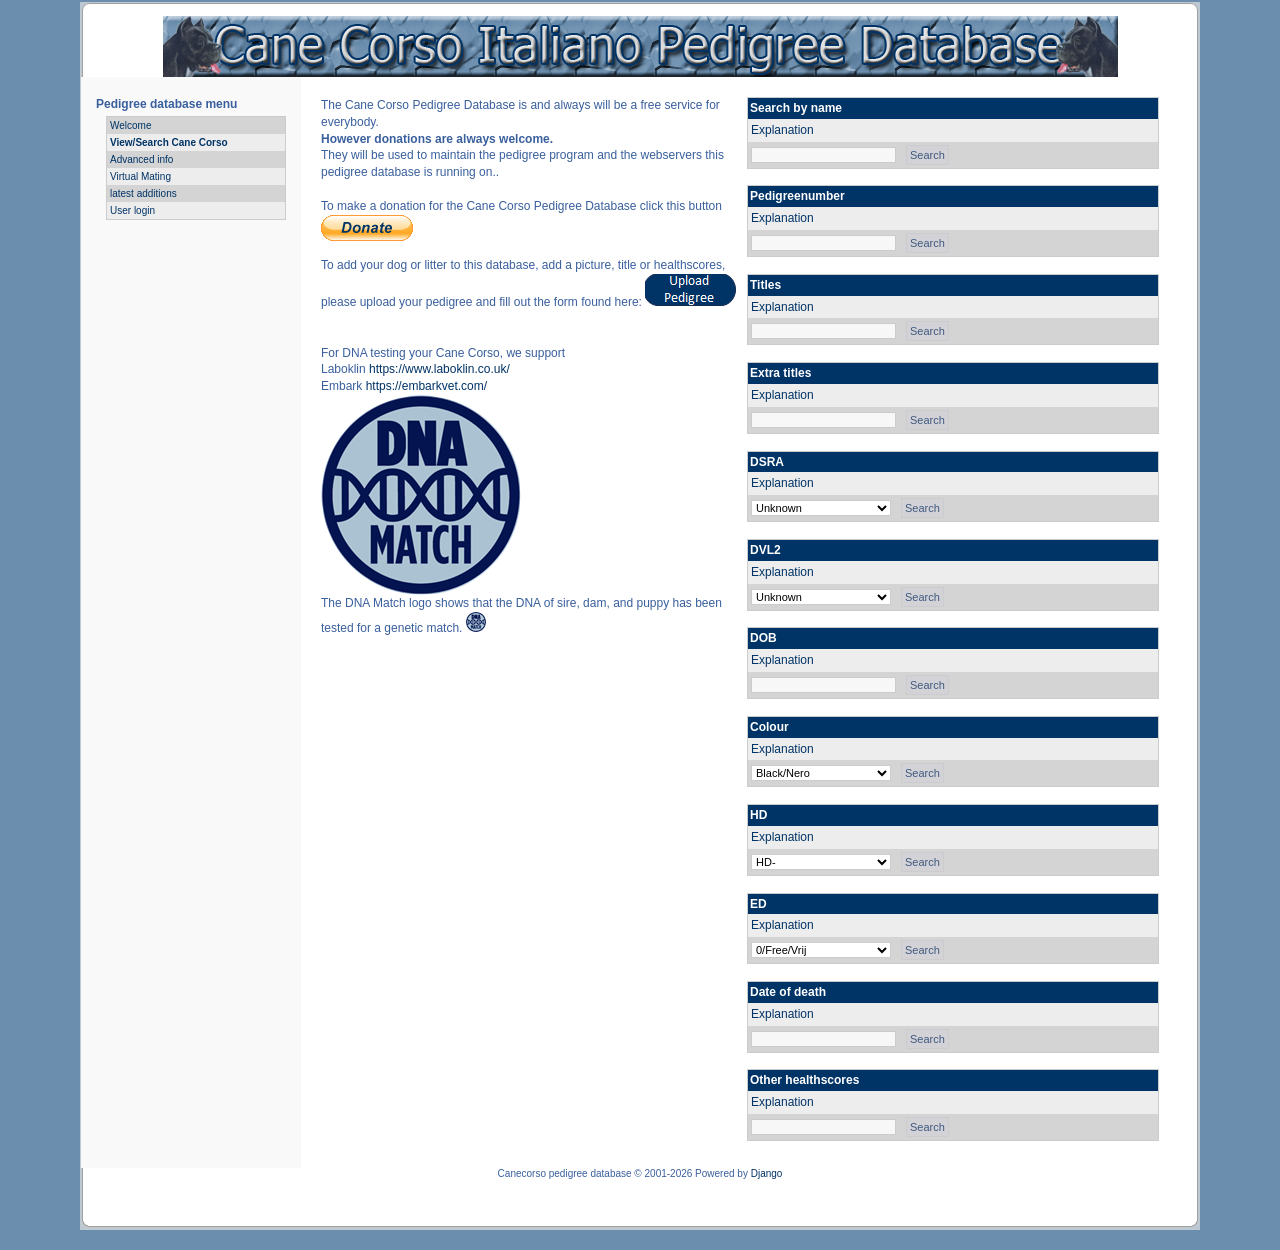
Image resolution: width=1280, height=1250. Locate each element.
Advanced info (141, 159)
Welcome (131, 125)
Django (767, 1173)
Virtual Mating (140, 176)
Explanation (782, 130)
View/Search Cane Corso (169, 142)
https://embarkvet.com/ (426, 386)
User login (132, 210)
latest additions (143, 193)
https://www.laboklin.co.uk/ (439, 369)
